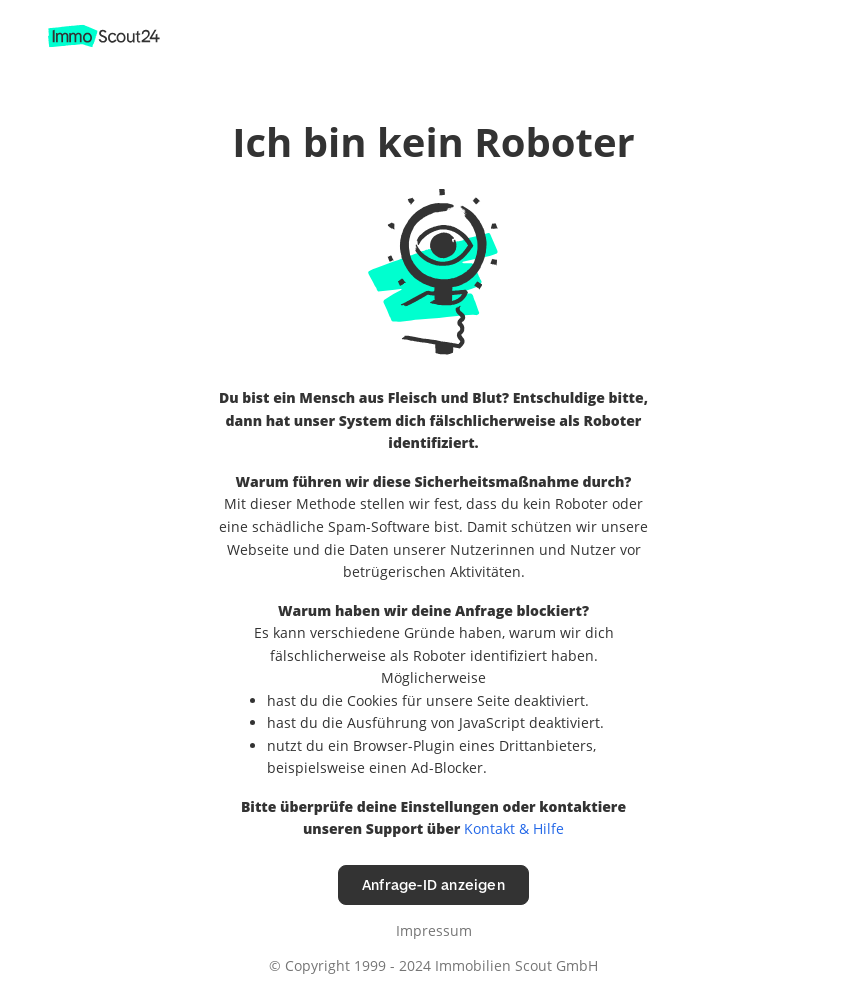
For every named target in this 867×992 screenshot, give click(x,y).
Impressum (434, 930)
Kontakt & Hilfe (514, 828)
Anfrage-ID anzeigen (433, 884)
